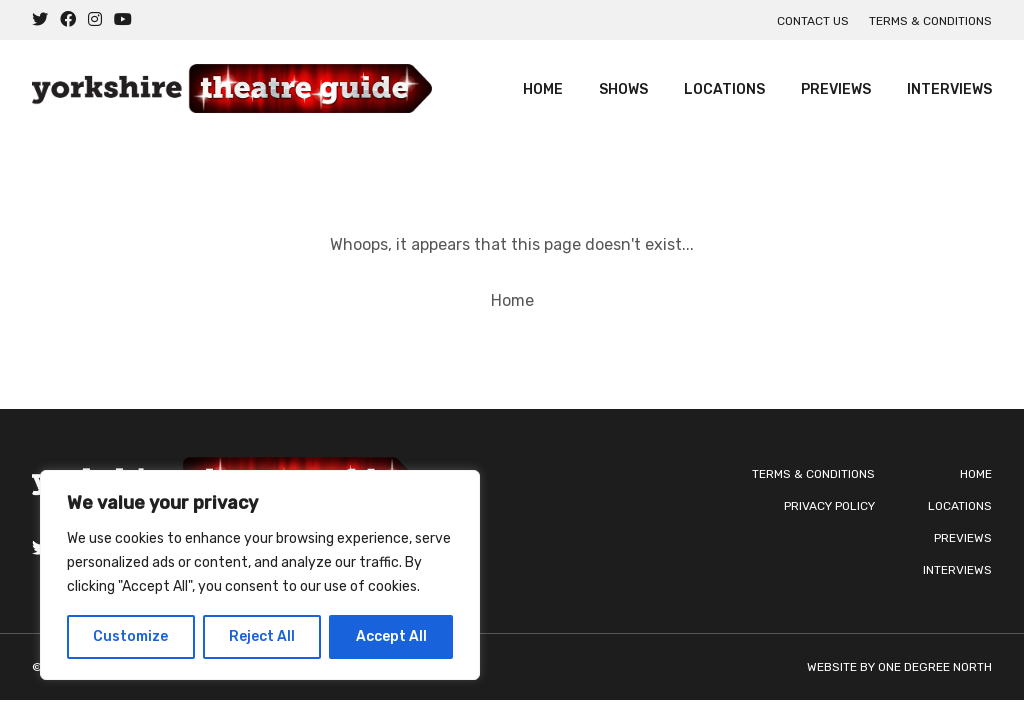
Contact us (813, 21)
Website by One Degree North (899, 667)
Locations (724, 89)
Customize (130, 636)
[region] (260, 575)
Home (543, 89)
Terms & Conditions (930, 21)
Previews (836, 89)
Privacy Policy (829, 506)
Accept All (391, 636)
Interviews (949, 89)
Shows (623, 89)
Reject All (262, 636)
